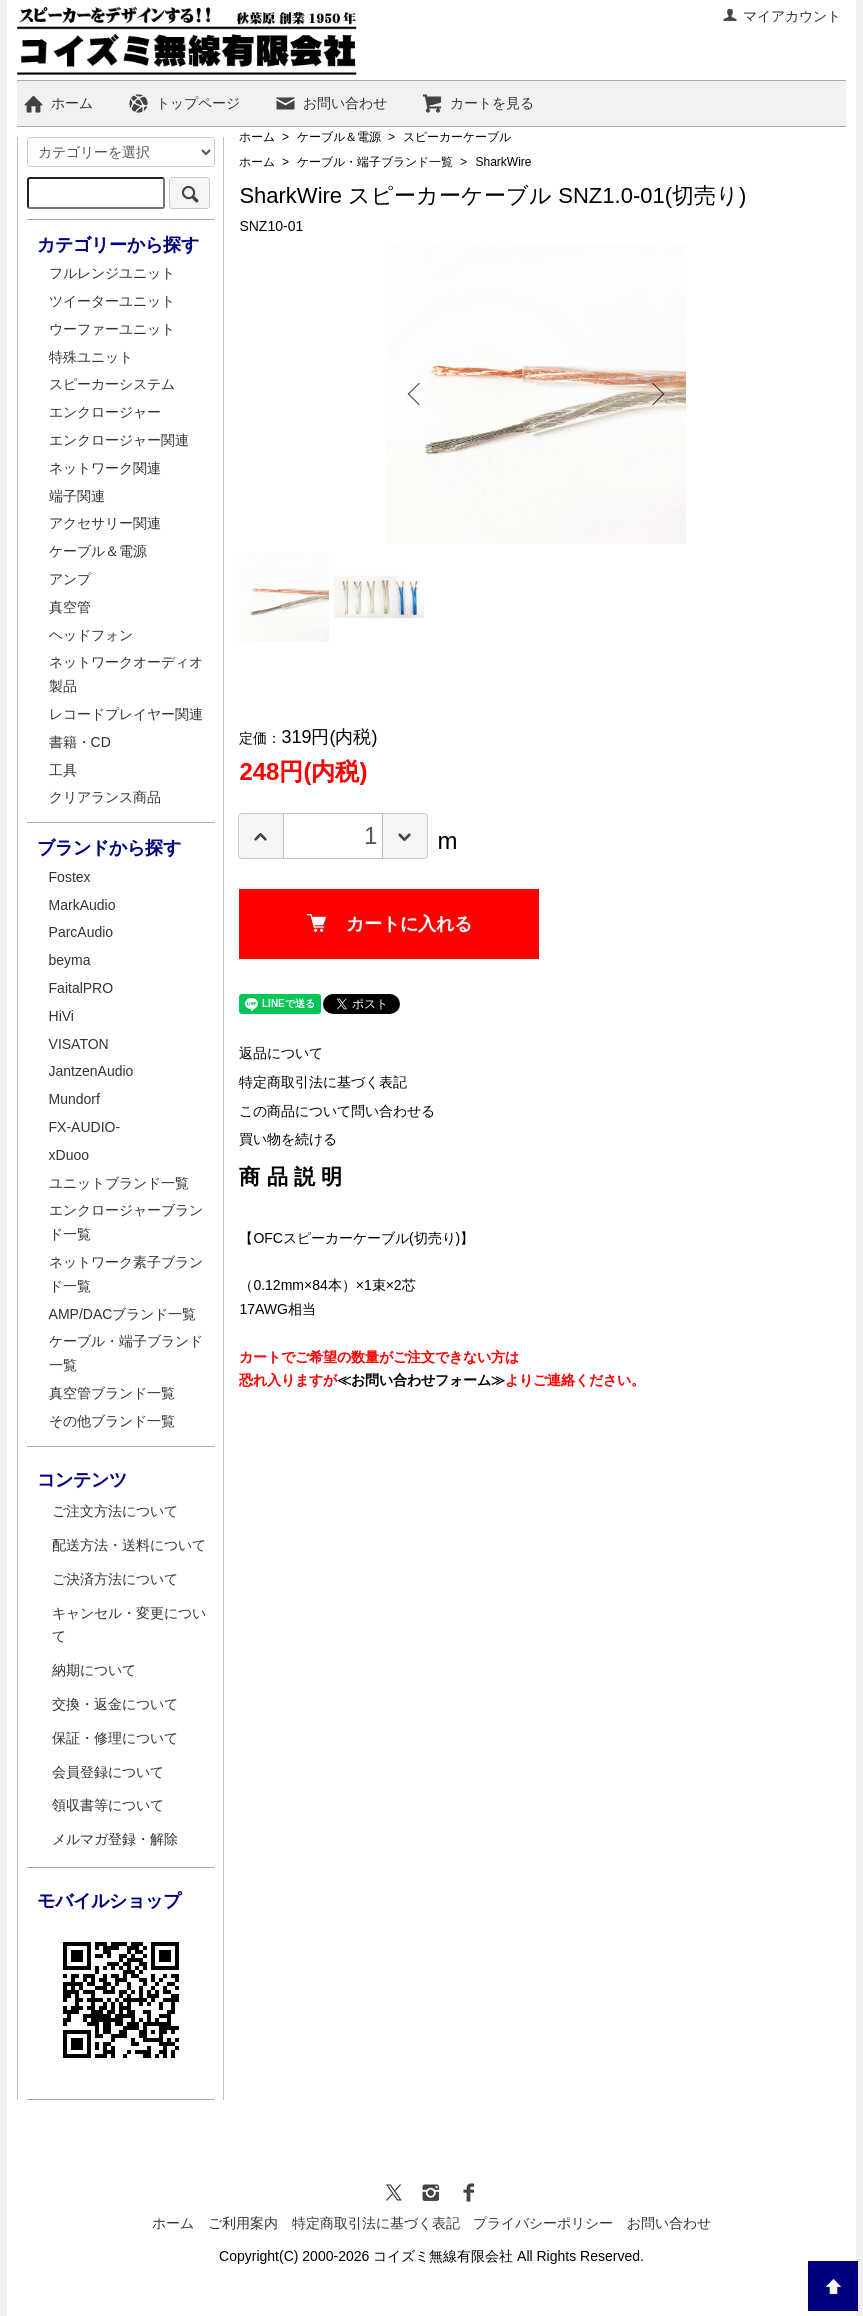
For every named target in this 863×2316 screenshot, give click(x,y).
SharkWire (503, 162)
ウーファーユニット (112, 329)
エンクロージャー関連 (119, 440)
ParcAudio (81, 932)
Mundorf (74, 1099)
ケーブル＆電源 (339, 137)
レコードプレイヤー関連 (126, 714)
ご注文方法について (115, 1511)
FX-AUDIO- (85, 1127)
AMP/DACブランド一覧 (123, 1314)
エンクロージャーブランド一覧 (126, 1222)
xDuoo (69, 1155)
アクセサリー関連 (105, 523)
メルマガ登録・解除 (115, 1839)
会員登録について (108, 1772)
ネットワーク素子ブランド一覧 (126, 1274)
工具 (63, 770)
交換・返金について (115, 1704)
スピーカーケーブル (457, 137)
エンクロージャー (105, 412)
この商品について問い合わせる (337, 1111)
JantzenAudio (91, 1071)
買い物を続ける (288, 1139)
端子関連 (77, 496)
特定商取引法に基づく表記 (323, 1082)
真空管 (70, 607)
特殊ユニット (91, 357)
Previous (416, 394)
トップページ (183, 103)
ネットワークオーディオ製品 (126, 674)
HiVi (61, 1016)
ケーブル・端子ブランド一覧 (375, 162)
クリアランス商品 (105, 797)
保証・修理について (115, 1738)
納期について (94, 1670)
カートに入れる (389, 924)
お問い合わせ (330, 103)
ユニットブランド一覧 (119, 1183)
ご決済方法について (115, 1579)
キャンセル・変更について (129, 1625)
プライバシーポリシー (543, 2223)
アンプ (70, 579)
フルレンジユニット (112, 273)
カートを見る (477, 103)
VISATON (79, 1044)
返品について (281, 1053)
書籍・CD (80, 742)
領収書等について (108, 1805)
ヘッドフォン (91, 635)
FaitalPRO (81, 988)
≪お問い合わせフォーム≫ (421, 1380)
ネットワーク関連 (105, 468)
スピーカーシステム (112, 384)
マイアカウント (781, 16)
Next (656, 394)
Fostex (70, 877)
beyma (70, 960)
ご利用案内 (243, 2223)
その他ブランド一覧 (112, 1421)
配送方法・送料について (129, 1545)
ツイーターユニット (112, 301)
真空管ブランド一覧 (112, 1393)
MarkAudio (82, 905)
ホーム (57, 103)
